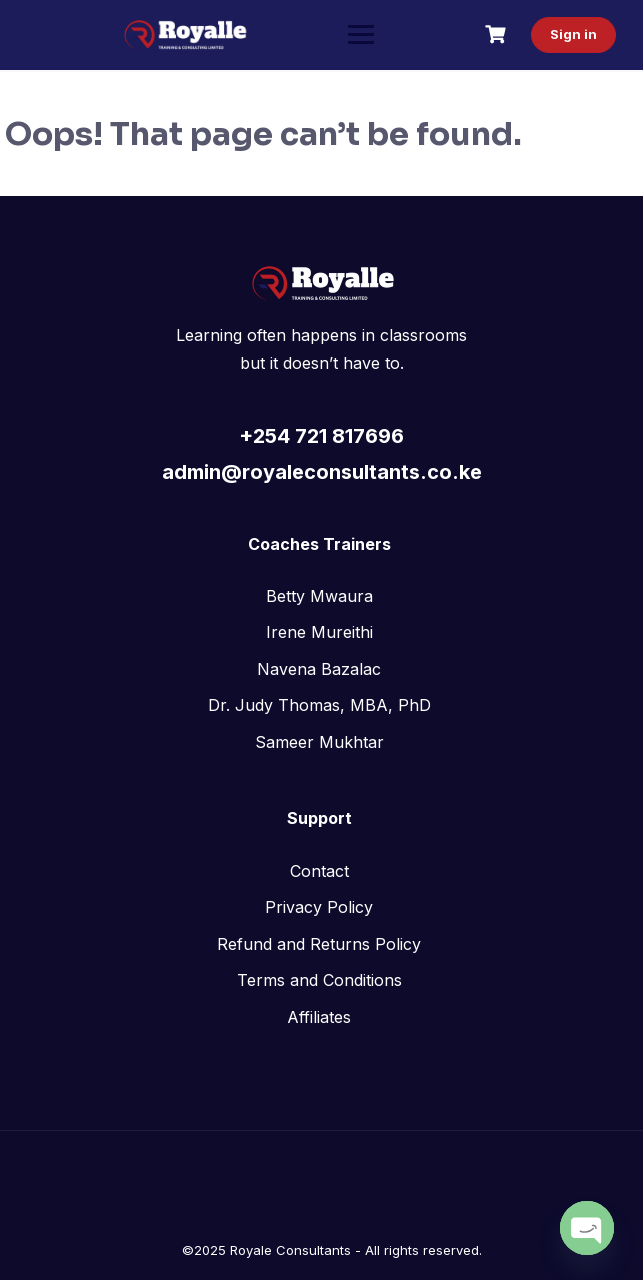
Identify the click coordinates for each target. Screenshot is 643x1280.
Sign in (570, 34)
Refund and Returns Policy (319, 944)
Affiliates (319, 1017)
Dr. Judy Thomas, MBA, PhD (319, 705)
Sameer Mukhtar (319, 742)
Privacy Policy (319, 907)
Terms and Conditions (319, 980)
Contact (319, 871)
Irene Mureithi (319, 632)
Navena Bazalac (319, 669)
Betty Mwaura (319, 596)
